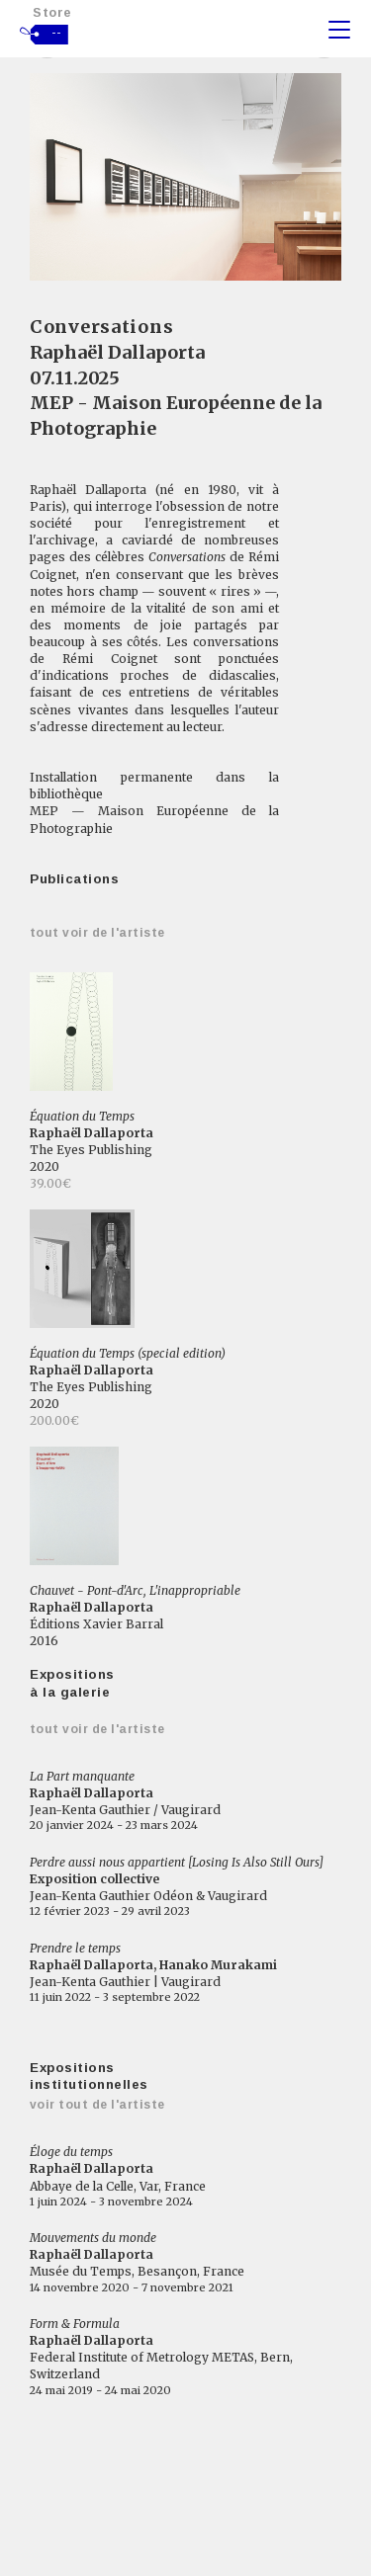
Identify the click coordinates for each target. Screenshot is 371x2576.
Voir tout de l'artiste (97, 2105)
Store (52, 12)
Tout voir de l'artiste (97, 933)
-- (56, 33)
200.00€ (54, 1420)
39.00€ (50, 1183)
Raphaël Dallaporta (117, 352)
